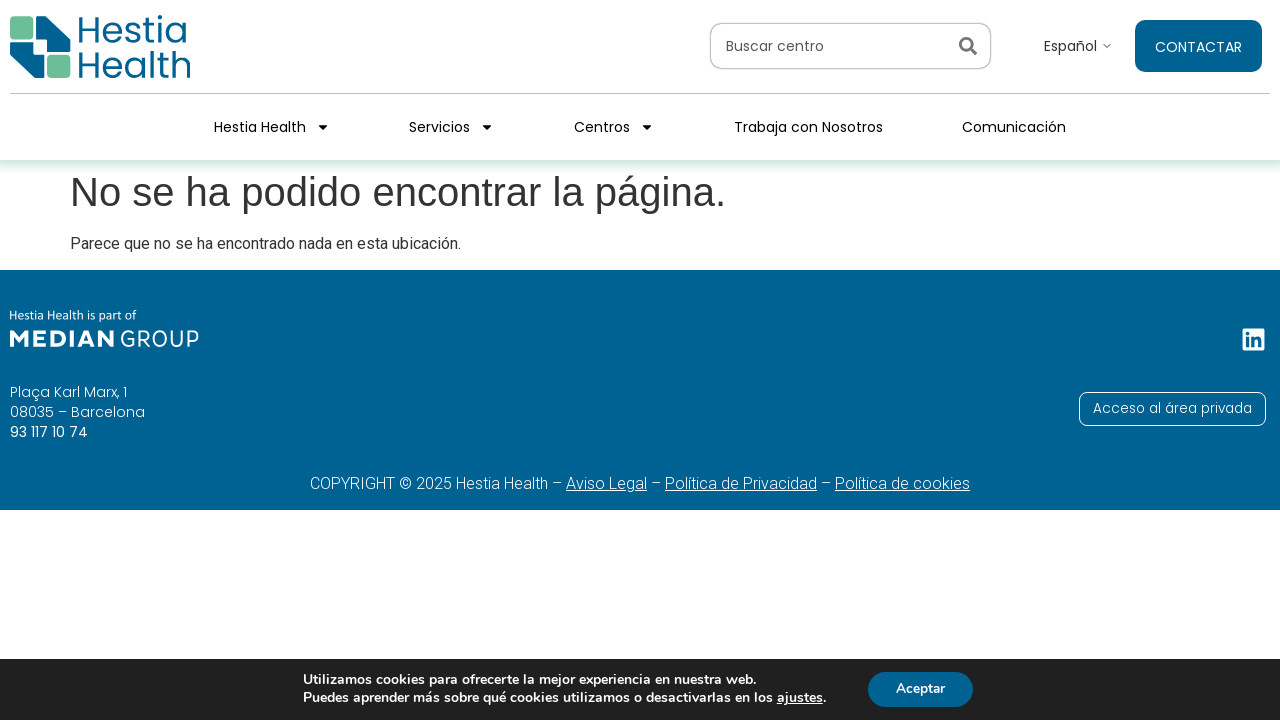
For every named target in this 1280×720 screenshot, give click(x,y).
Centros (614, 127)
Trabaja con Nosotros (808, 127)
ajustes (797, 698)
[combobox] (831, 46)
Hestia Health (272, 127)
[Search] (972, 46)
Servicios (451, 127)
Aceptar (921, 688)
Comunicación (1014, 127)
